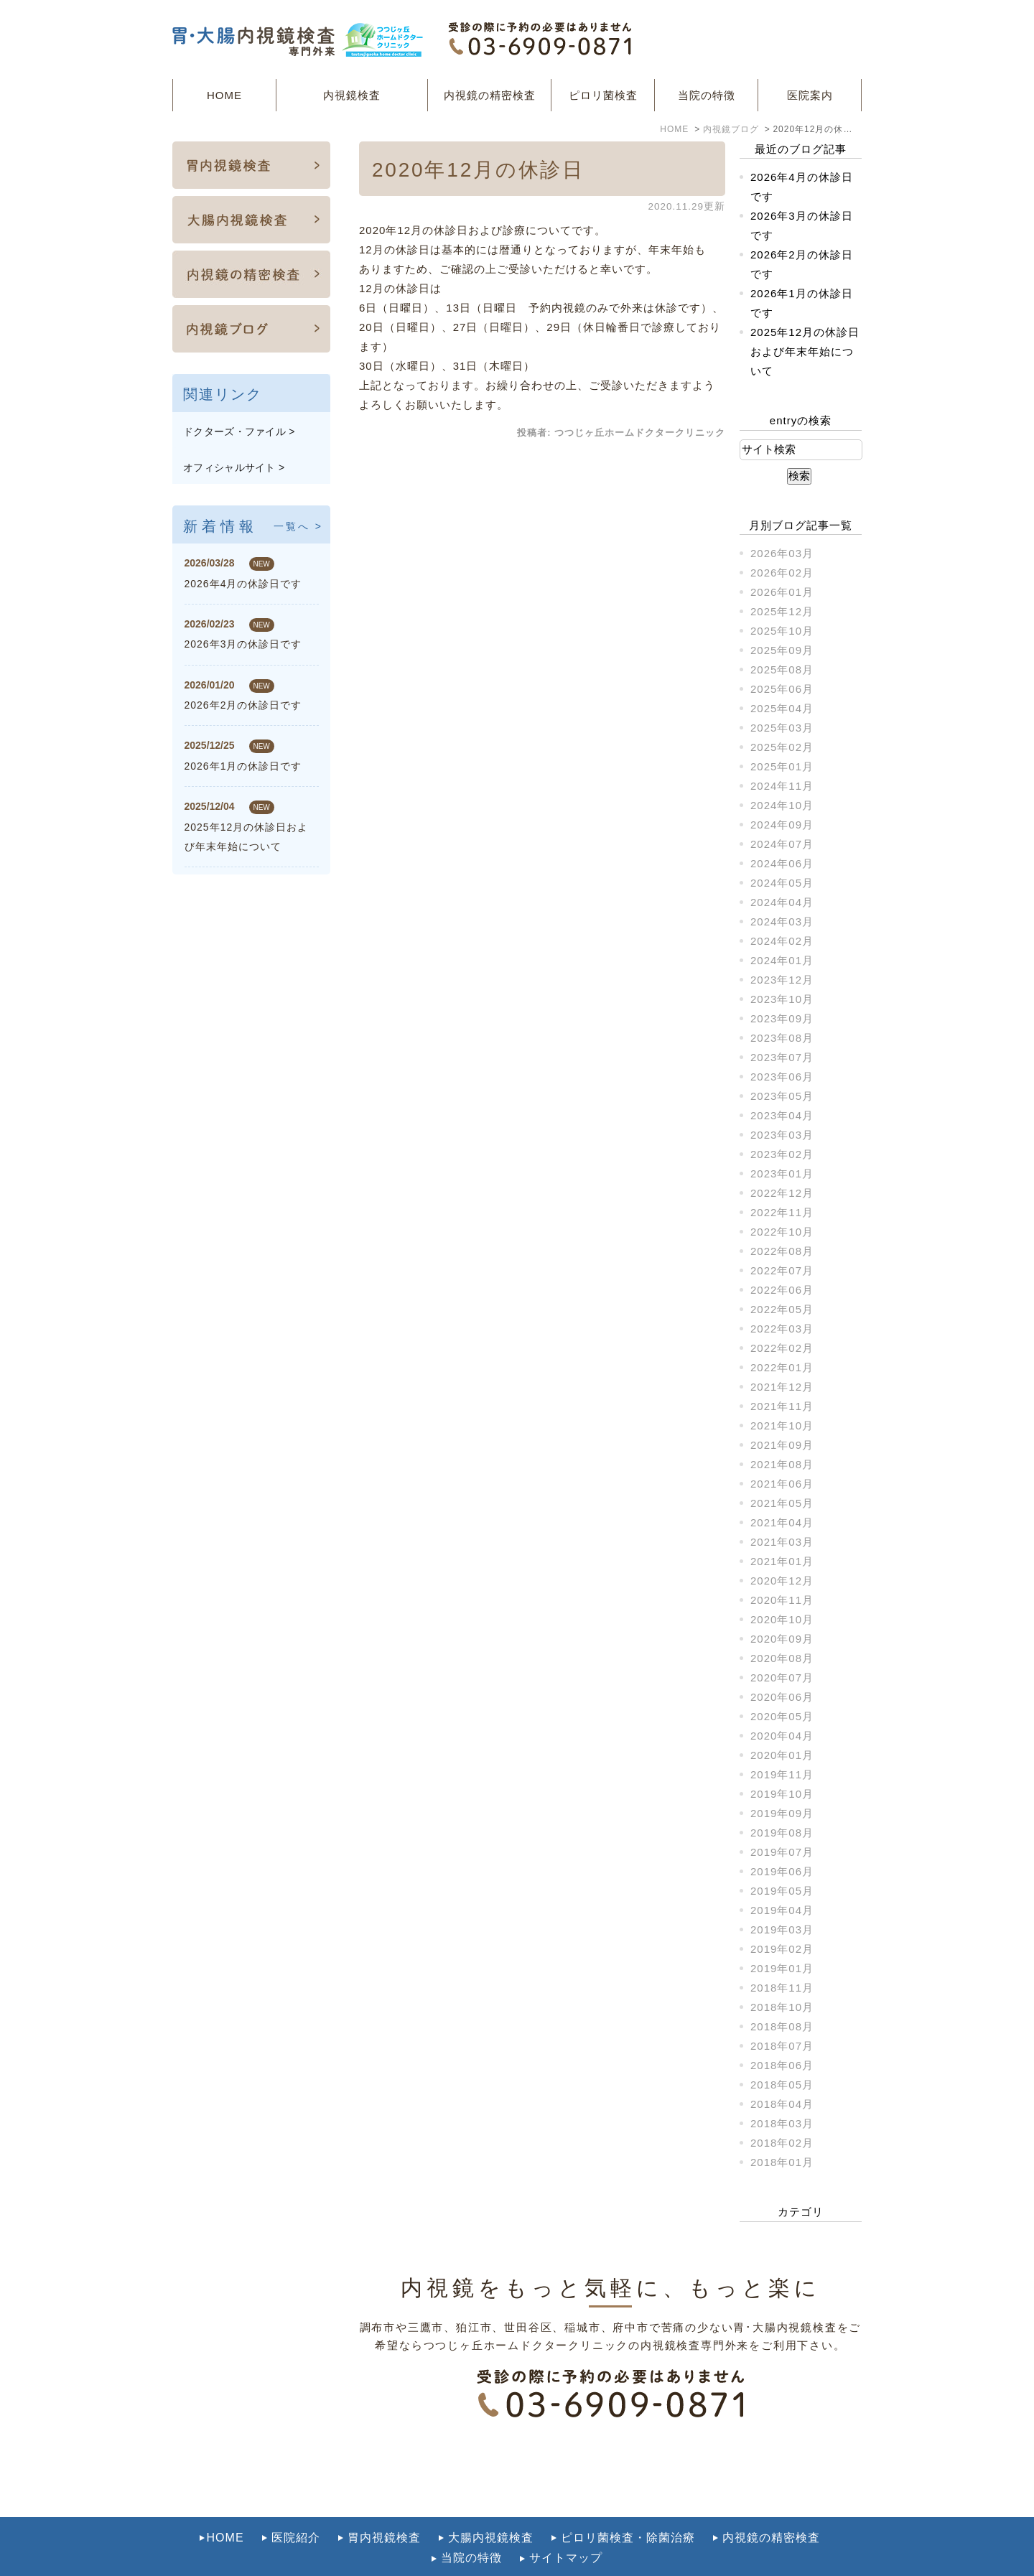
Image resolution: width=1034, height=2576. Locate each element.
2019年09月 (782, 1813)
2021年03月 (782, 1542)
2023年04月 (782, 1115)
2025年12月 (782, 611)
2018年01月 (782, 2162)
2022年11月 (782, 1212)
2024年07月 (782, 844)
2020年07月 (782, 1677)
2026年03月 (782, 553)
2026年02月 (782, 572)
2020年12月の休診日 (478, 170)
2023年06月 (782, 1076)
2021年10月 (782, 1425)
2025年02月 (782, 747)
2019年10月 (782, 1794)
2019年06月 (782, 1871)
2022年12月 (782, 1193)
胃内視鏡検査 (384, 2506)
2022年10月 (782, 1232)
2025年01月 (782, 766)
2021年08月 (782, 1464)
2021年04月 (782, 1522)
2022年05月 (782, 1309)
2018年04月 (782, 2104)
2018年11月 (782, 1988)
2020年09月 (782, 1639)
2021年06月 (782, 1484)
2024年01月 (782, 960)
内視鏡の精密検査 (490, 95)
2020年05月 (782, 1716)
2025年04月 (782, 708)
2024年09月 (782, 824)
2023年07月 (782, 1057)
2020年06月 (782, 1697)
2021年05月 (782, 1503)
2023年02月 (782, 1154)
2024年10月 (782, 805)
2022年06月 (782, 1290)
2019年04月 (782, 1910)
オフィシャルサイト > (233, 467)
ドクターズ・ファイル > (239, 431)
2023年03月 (782, 1135)
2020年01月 (782, 1755)
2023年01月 (782, 1173)
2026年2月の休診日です (243, 705)
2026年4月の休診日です (243, 583)
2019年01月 (782, 1968)
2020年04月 (782, 1736)
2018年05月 (782, 2084)
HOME (224, 95)
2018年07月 (782, 2046)
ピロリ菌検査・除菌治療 (628, 2506)
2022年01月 (782, 1367)
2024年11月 (782, 786)
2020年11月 (782, 1600)
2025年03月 (782, 728)
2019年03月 (782, 1929)
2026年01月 (782, 592)
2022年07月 (782, 1270)
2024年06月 (782, 863)
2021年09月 (782, 1445)
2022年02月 (782, 1348)
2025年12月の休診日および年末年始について (805, 351)
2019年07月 (782, 1852)
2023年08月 (782, 1038)
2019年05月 (782, 1891)
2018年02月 (782, 2143)
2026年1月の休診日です (243, 766)
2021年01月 (782, 1561)
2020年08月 (782, 1658)
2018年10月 (782, 2007)
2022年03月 (782, 1328)
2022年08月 (782, 1251)
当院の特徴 (706, 95)
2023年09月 (782, 1018)
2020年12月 (782, 1580)
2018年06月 (782, 2065)
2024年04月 (782, 902)
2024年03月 (782, 921)
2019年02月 (782, 1949)
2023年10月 (782, 999)
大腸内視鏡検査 (491, 2506)
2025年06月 (782, 689)
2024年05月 (782, 883)
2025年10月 (782, 631)
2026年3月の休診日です (243, 644)
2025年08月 (782, 669)
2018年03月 (782, 2123)
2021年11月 (782, 1406)
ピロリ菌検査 (603, 95)
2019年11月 (782, 1774)
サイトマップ (565, 2526)
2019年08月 (782, 1832)
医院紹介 (295, 2506)
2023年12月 (782, 980)
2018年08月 (782, 2026)
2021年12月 (782, 1387)
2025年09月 (782, 650)
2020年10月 (782, 1619)
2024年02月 (782, 941)
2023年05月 (782, 1096)
